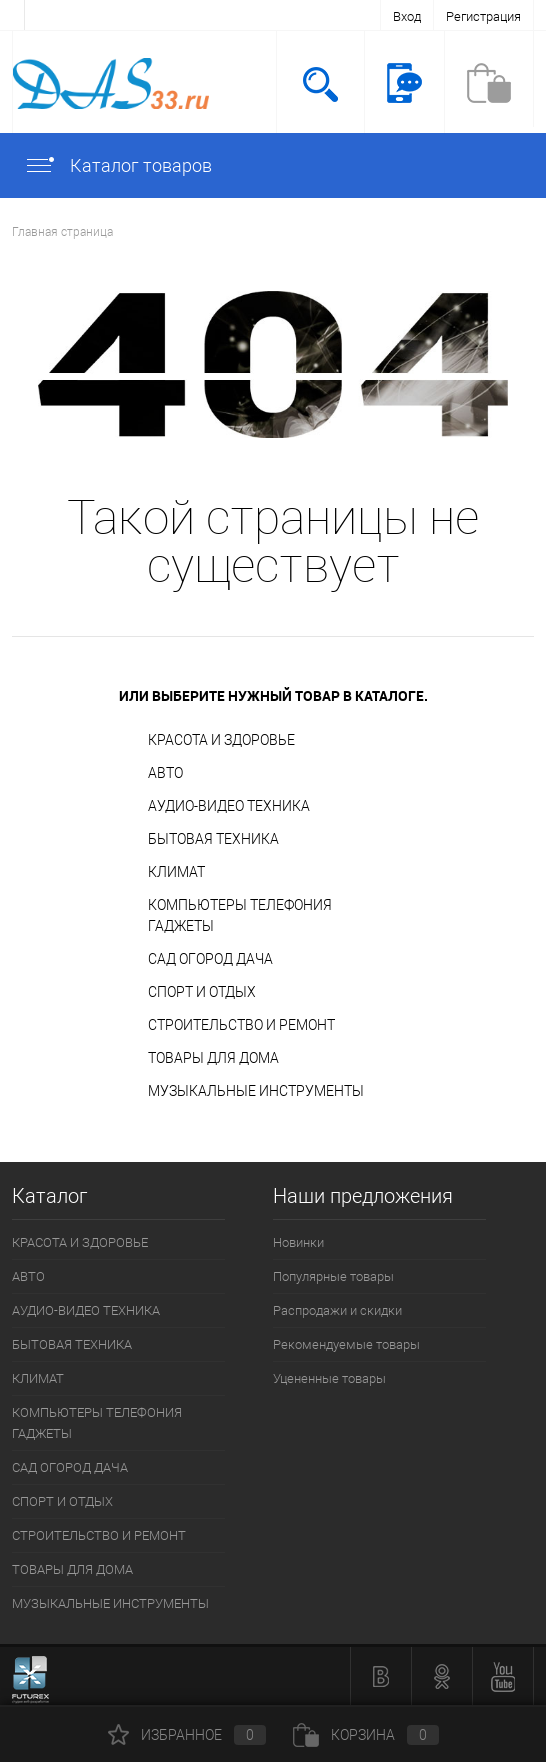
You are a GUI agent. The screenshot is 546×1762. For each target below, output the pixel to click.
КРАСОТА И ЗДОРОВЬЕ (221, 740)
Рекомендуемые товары (346, 1344)
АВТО (165, 773)
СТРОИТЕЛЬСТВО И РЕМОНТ (241, 1025)
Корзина (366, 1735)
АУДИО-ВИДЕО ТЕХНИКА (229, 806)
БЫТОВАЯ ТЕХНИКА (213, 839)
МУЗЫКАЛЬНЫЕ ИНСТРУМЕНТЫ (256, 1091)
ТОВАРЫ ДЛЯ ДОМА (213, 1058)
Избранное (187, 1735)
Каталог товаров (118, 165)
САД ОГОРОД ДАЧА (210, 959)
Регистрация (483, 16)
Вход (407, 16)
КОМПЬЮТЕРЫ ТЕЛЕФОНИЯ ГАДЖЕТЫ (240, 915)
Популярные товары (333, 1276)
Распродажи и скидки (337, 1310)
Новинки (298, 1242)
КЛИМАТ (176, 872)
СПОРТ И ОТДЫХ (202, 992)
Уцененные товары (329, 1378)
